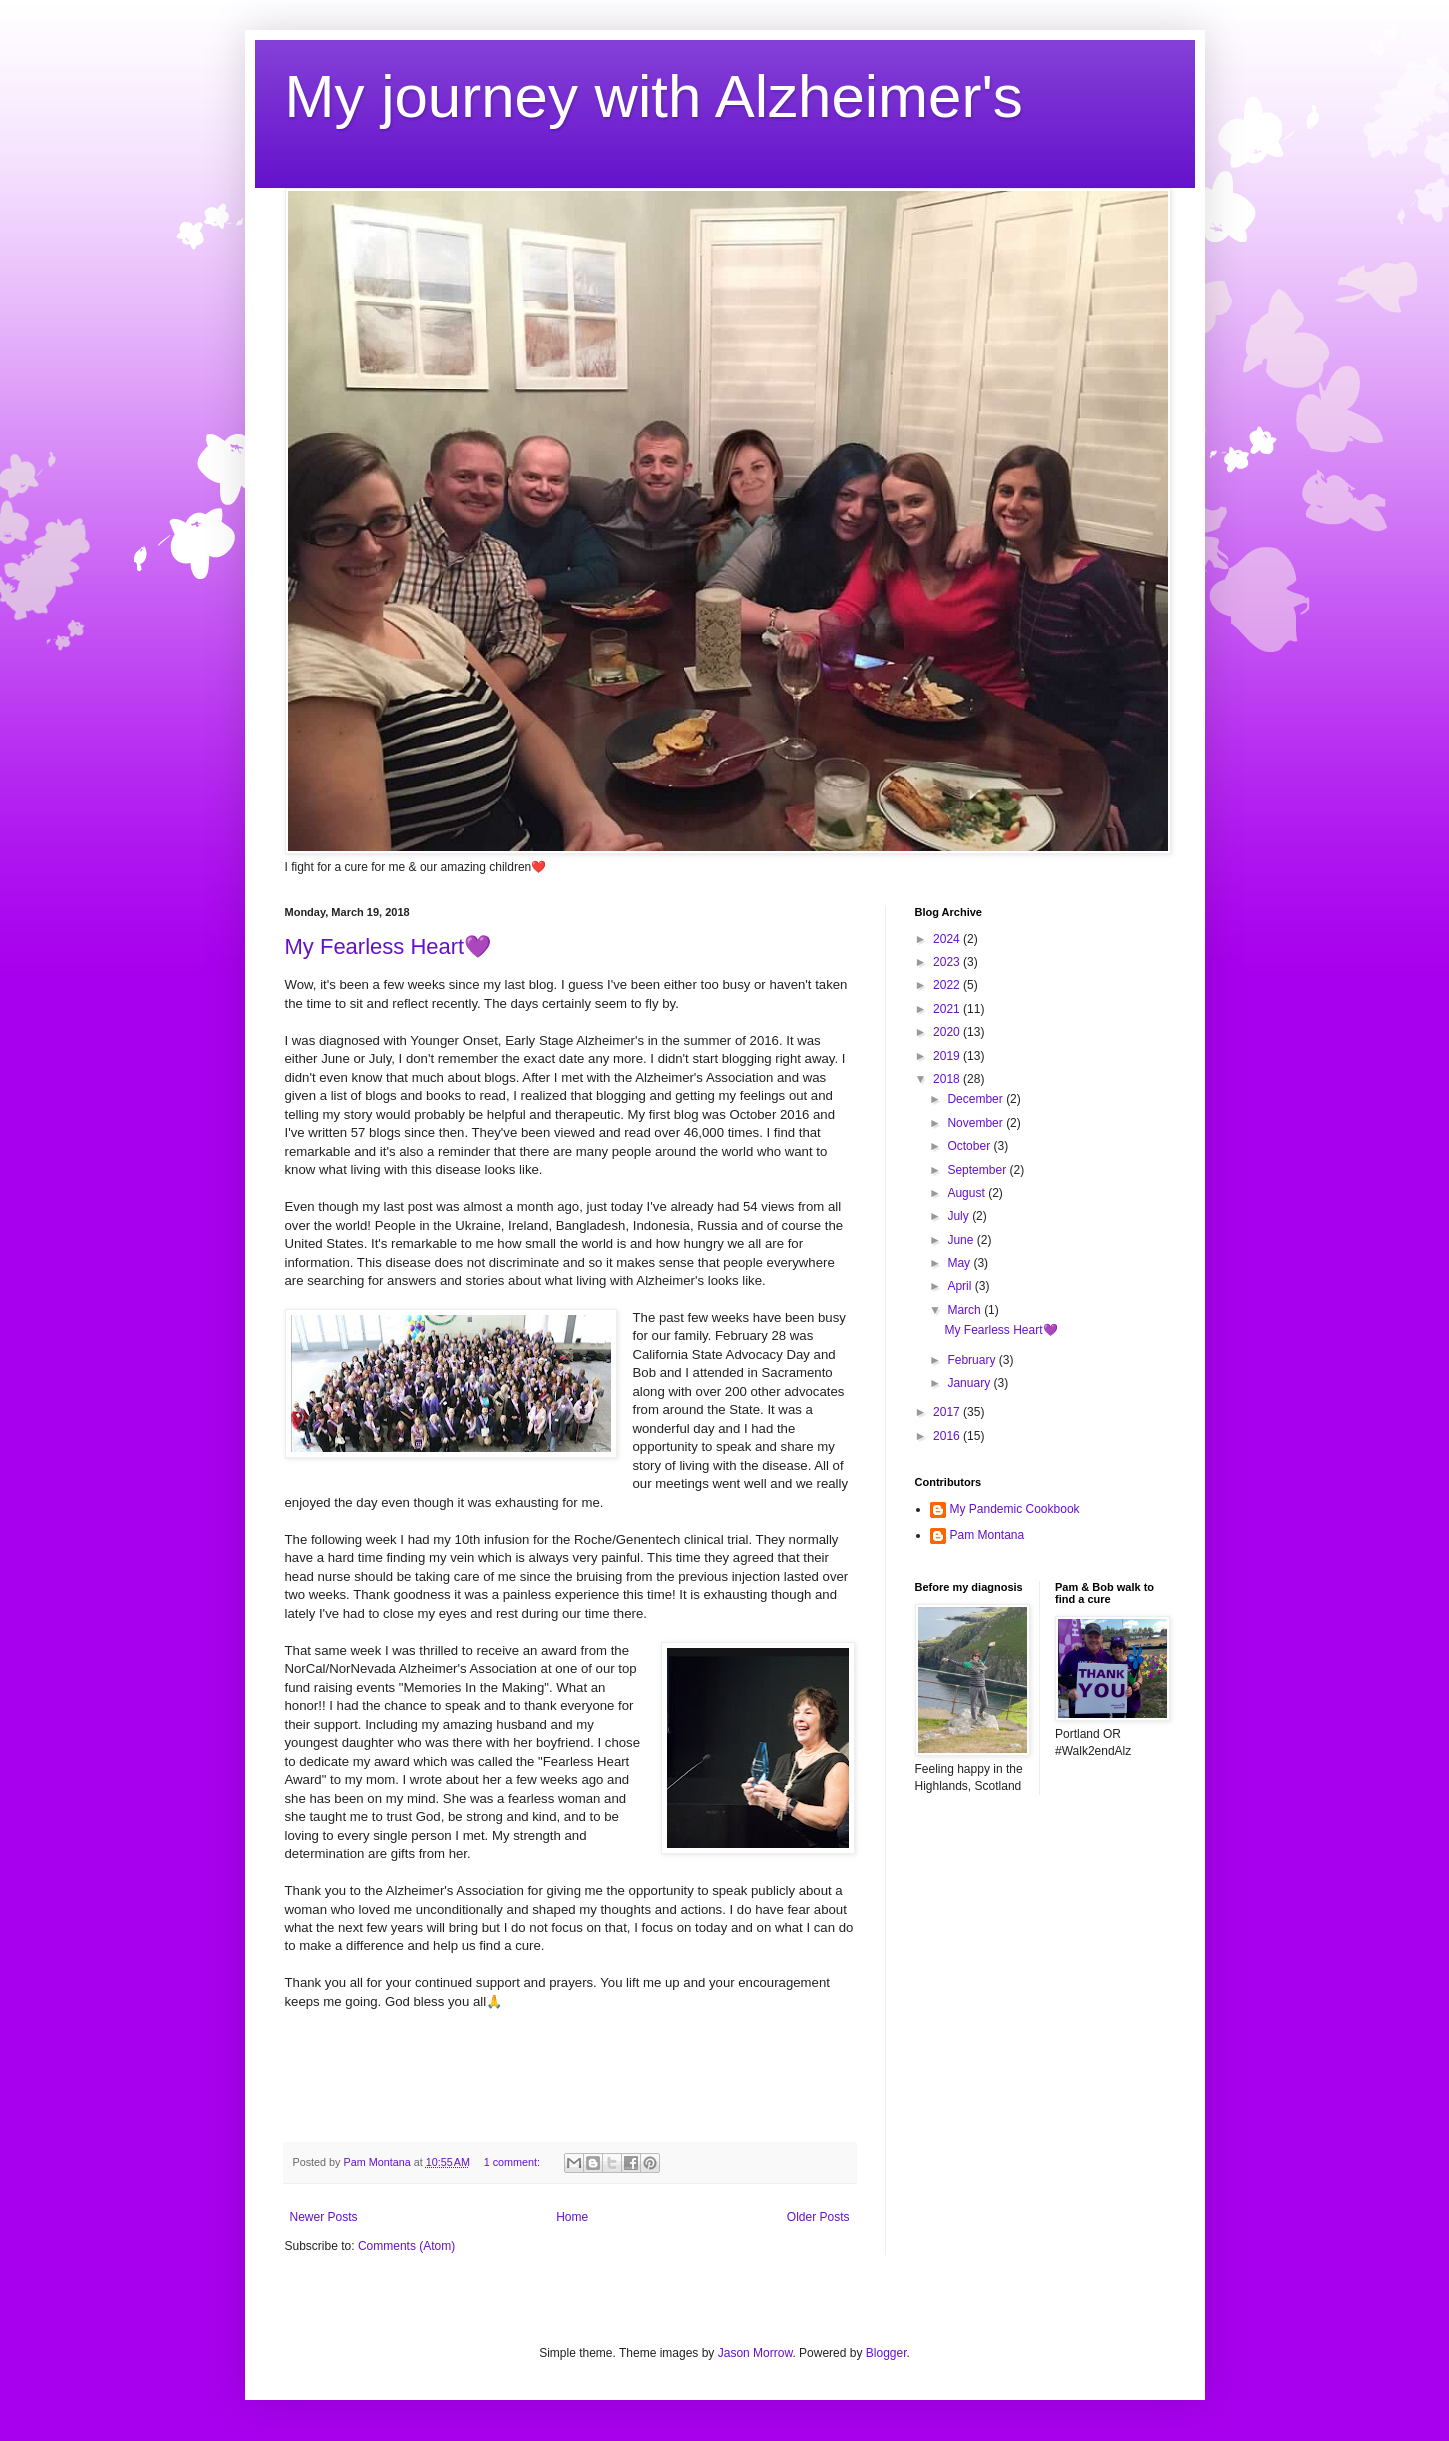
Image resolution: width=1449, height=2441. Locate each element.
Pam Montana (987, 1535)
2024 (948, 939)
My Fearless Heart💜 (388, 946)
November (976, 1123)
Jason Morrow (755, 2353)
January (970, 1383)
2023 (948, 962)
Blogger (886, 2353)
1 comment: (513, 2162)
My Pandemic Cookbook (1015, 1509)
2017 (948, 1412)
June (961, 1240)
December (976, 1099)
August (967, 1193)
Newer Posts (324, 2217)
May (960, 1263)
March (965, 1310)
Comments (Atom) (406, 2246)
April (960, 1286)
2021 (948, 1009)
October (970, 1146)
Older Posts (818, 2217)
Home (572, 2217)
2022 (948, 985)
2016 (948, 1436)
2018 (948, 1079)
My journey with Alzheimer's (654, 96)
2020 (948, 1032)
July (959, 1216)
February (972, 1360)
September (978, 1170)
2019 (948, 1056)
